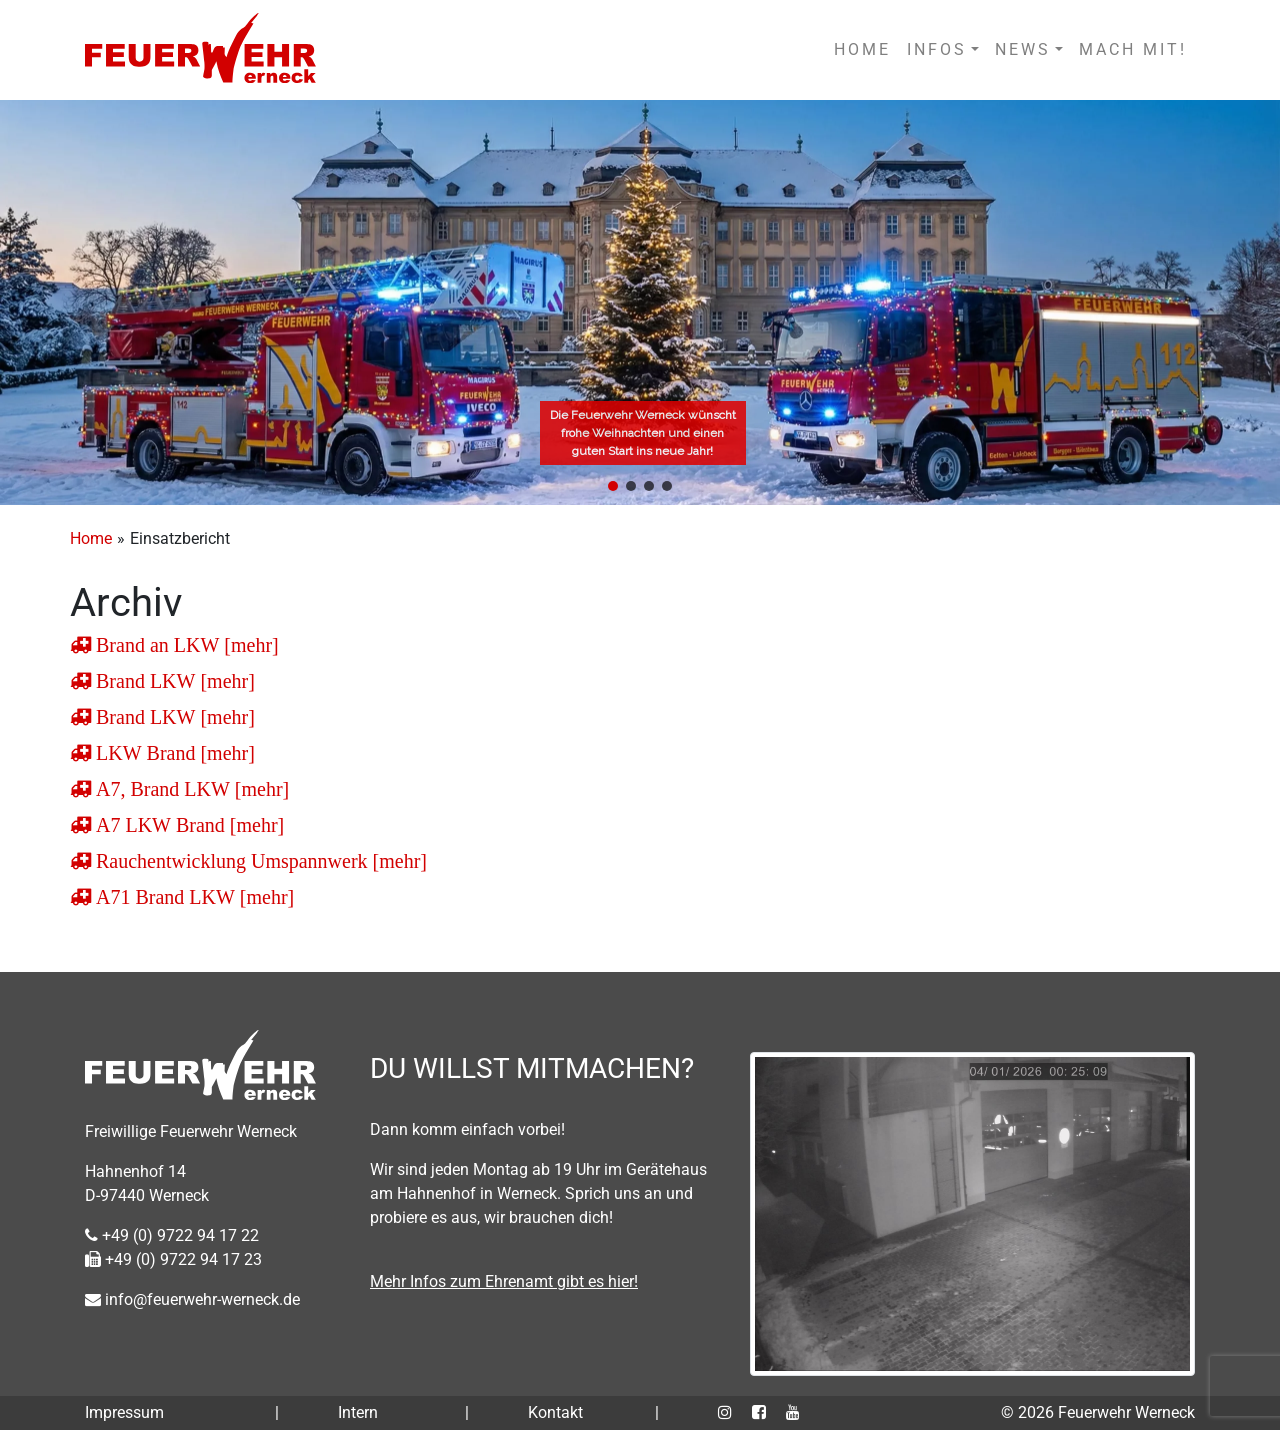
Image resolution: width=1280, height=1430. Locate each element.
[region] (640, 302)
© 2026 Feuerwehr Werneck (1098, 1412)
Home (91, 538)
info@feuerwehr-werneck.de (192, 1299)
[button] (613, 486)
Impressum (124, 1412)
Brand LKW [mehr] (173, 681)
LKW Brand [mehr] (173, 753)
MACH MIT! (1133, 49)
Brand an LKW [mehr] (185, 645)
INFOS (937, 49)
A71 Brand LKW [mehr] (192, 897)
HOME (862, 49)
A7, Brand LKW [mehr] (190, 789)
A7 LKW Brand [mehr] (187, 825)
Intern (358, 1412)
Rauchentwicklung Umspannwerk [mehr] (259, 861)
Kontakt (555, 1412)
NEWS (1023, 49)
